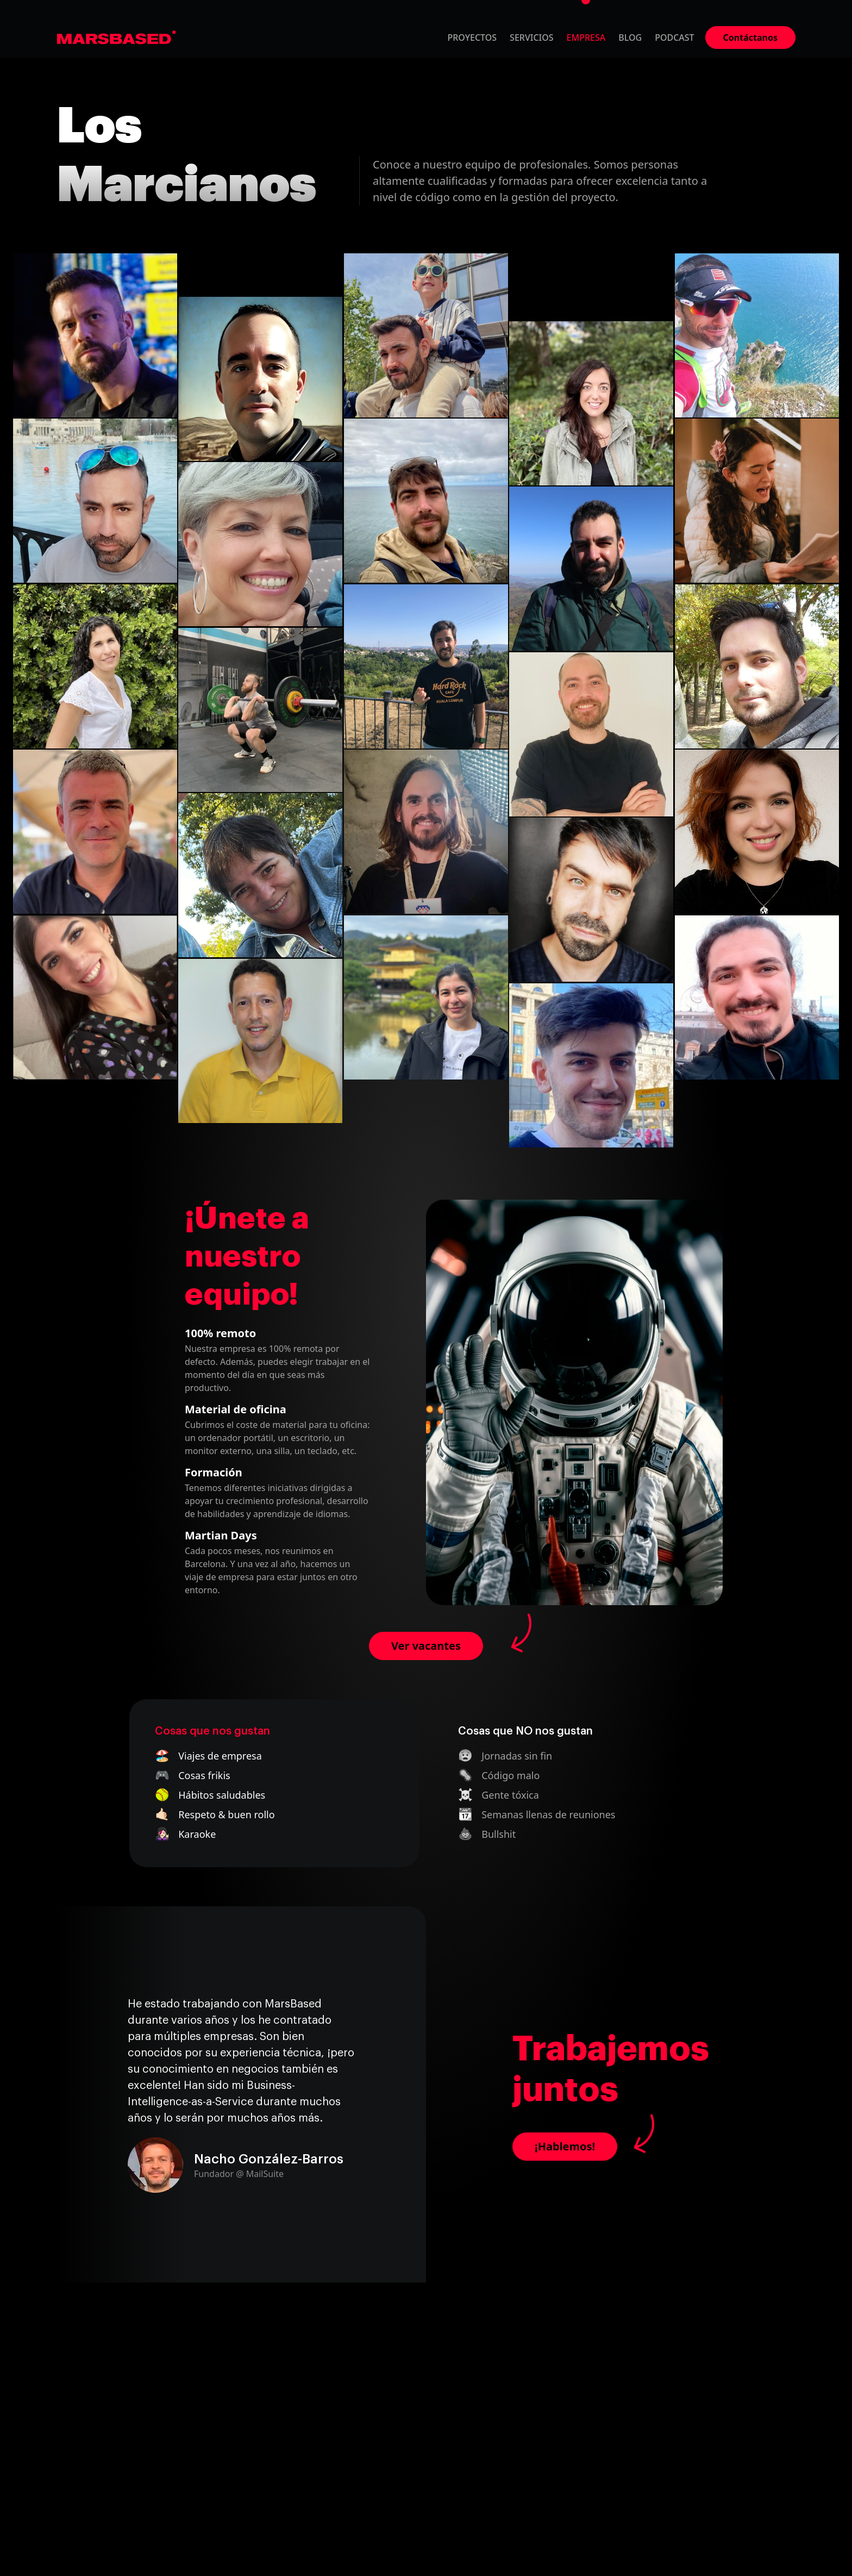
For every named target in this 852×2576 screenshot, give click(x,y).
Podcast (674, 37)
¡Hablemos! (565, 2146)
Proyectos (472, 37)
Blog (630, 37)
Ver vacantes (426, 1645)
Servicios (532, 37)
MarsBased (117, 37)
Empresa (586, 37)
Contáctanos (750, 37)
